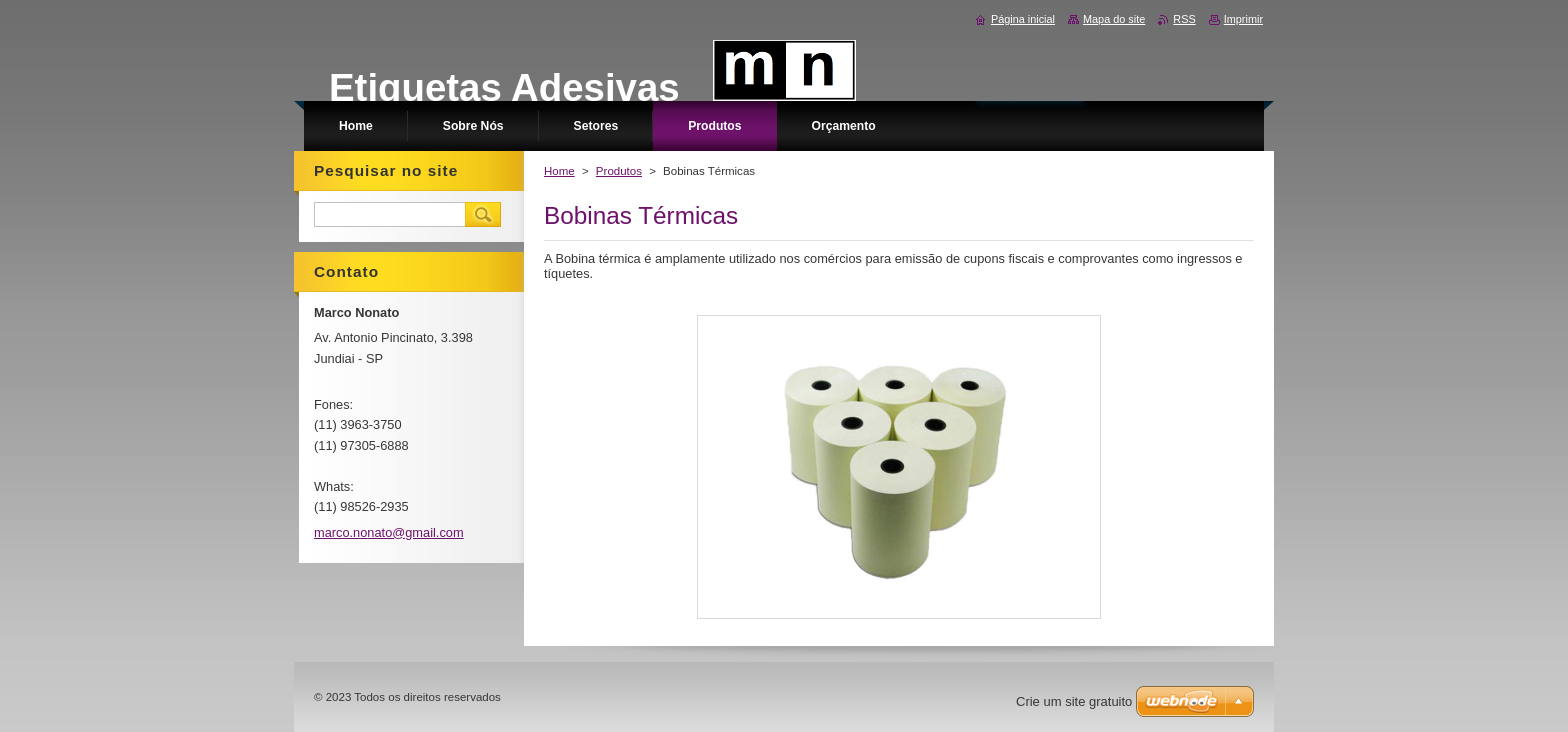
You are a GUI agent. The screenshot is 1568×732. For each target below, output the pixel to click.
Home (559, 171)
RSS (1184, 19)
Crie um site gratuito (1074, 701)
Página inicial (1023, 19)
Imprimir (1243, 19)
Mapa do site (1114, 19)
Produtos (619, 171)
